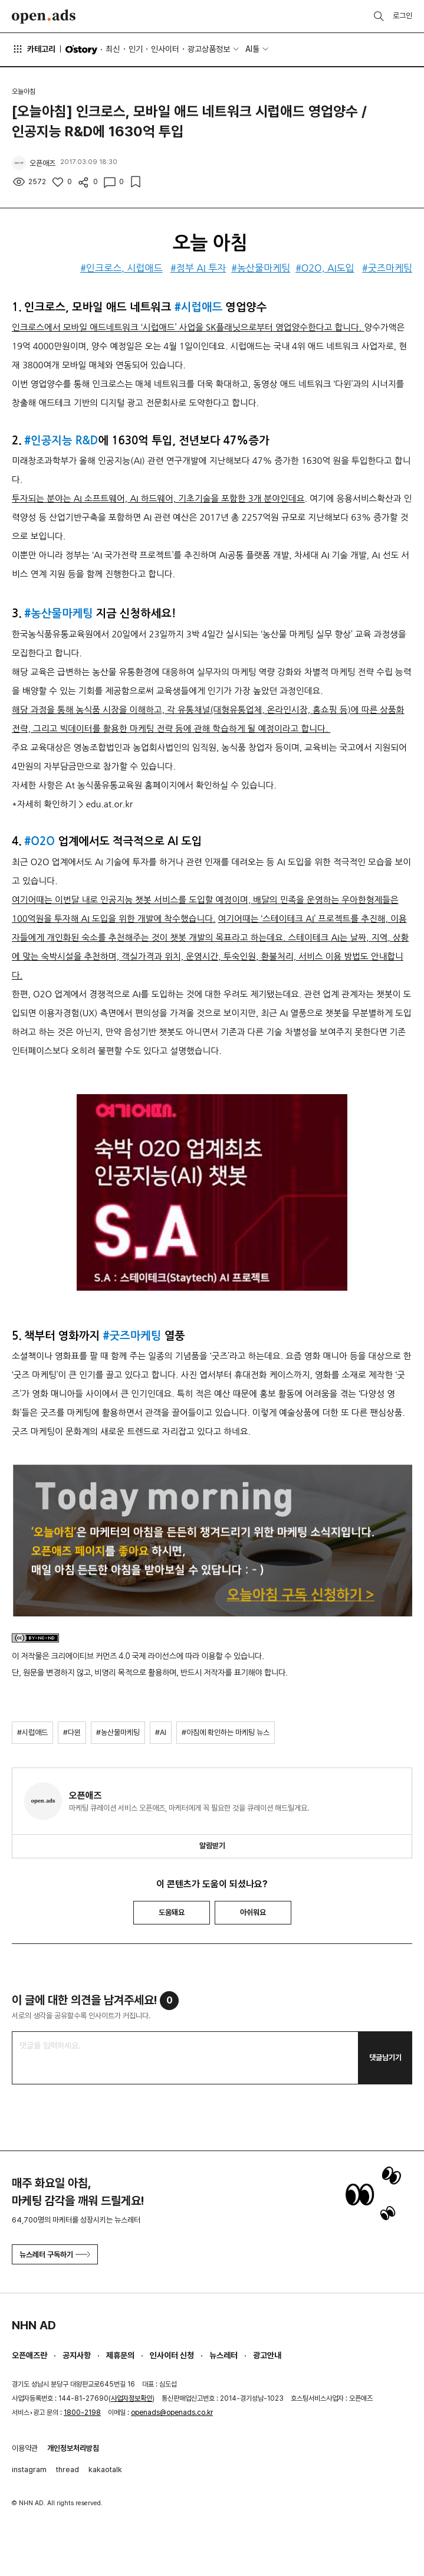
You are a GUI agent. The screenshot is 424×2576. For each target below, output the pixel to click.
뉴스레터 (223, 2355)
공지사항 (77, 2355)
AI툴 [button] (252, 49)
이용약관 (25, 2448)
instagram (29, 2469)
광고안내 (267, 2355)
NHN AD (34, 2325)
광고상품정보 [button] (209, 49)
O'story (81, 49)
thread (67, 2469)
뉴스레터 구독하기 (54, 2254)
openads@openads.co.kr (172, 2412)
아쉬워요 (253, 1912)
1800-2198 (82, 2412)
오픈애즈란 (29, 2355)
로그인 (402, 15)
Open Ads (43, 16)
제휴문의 (120, 2355)
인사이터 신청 (172, 2355)
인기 (136, 49)
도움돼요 (172, 1912)
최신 (113, 49)
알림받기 (212, 1845)
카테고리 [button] (33, 49)
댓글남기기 (385, 2057)
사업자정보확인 (131, 2398)
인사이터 (165, 49)
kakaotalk (105, 2469)
